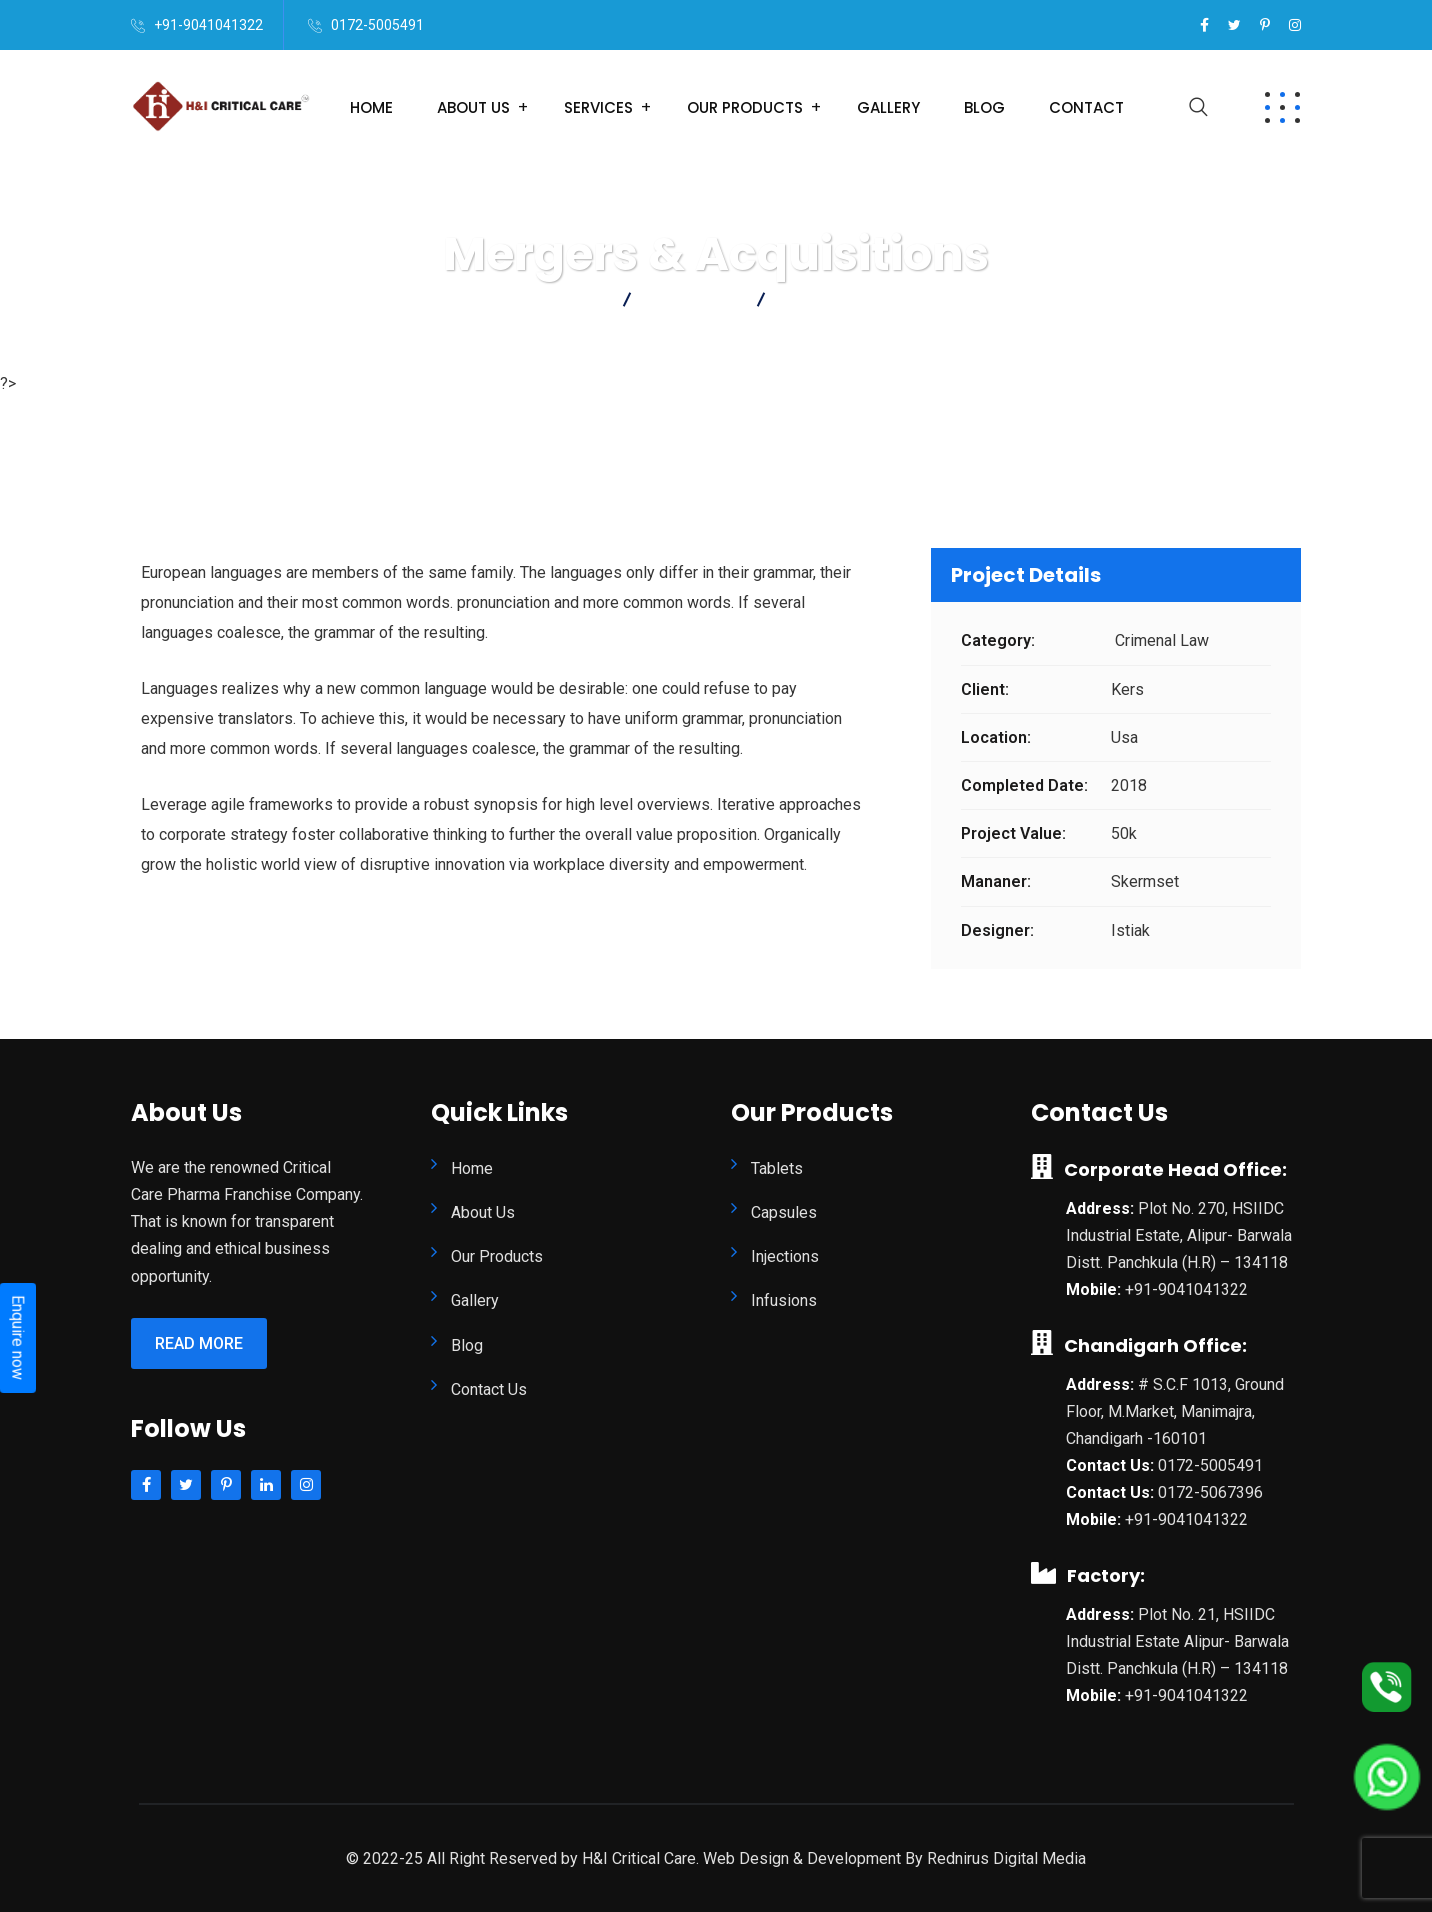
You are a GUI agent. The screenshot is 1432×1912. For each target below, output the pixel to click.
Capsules (784, 1212)
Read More (199, 1343)
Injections (785, 1256)
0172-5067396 (1210, 1492)
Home (371, 107)
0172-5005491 (377, 25)
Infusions (784, 1300)
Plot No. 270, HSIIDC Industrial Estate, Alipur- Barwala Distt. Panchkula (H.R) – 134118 (1179, 1235)
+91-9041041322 (208, 25)
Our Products (745, 107)
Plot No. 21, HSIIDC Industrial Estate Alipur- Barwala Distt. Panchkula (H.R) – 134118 (1177, 1641)
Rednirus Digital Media (1006, 1858)
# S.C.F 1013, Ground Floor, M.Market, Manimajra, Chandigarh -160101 (1175, 1411)
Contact (1086, 107)
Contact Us (489, 1389)
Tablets (777, 1168)
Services (598, 107)
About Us (473, 107)
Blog (984, 107)
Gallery (888, 107)
